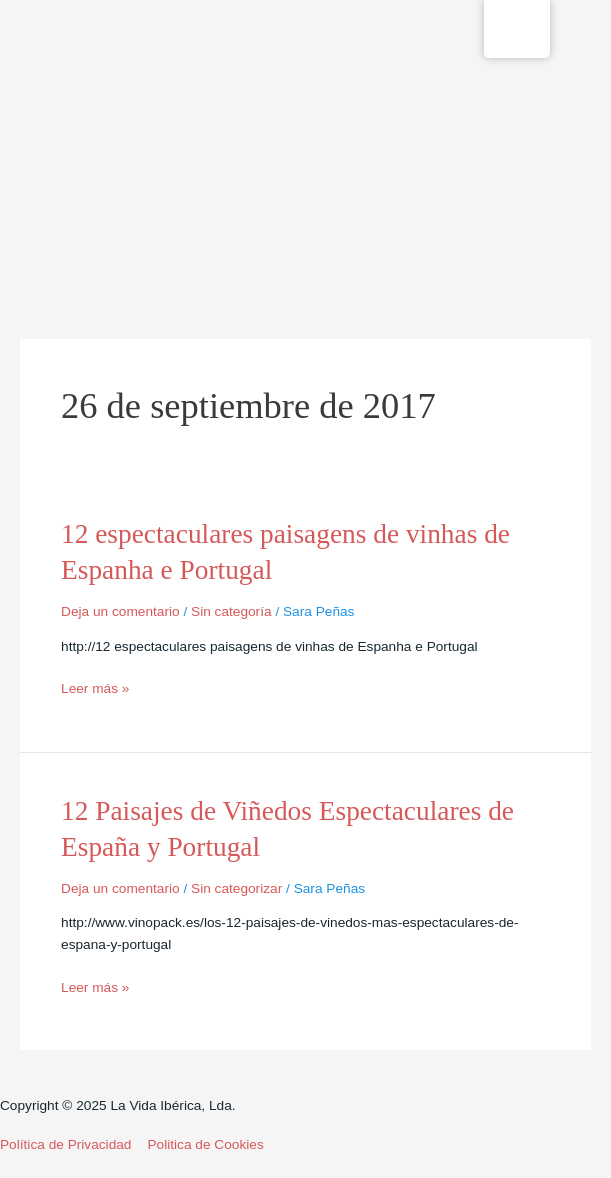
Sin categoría (231, 611)
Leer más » (95, 689)
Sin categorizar (236, 888)
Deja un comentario (120, 611)
